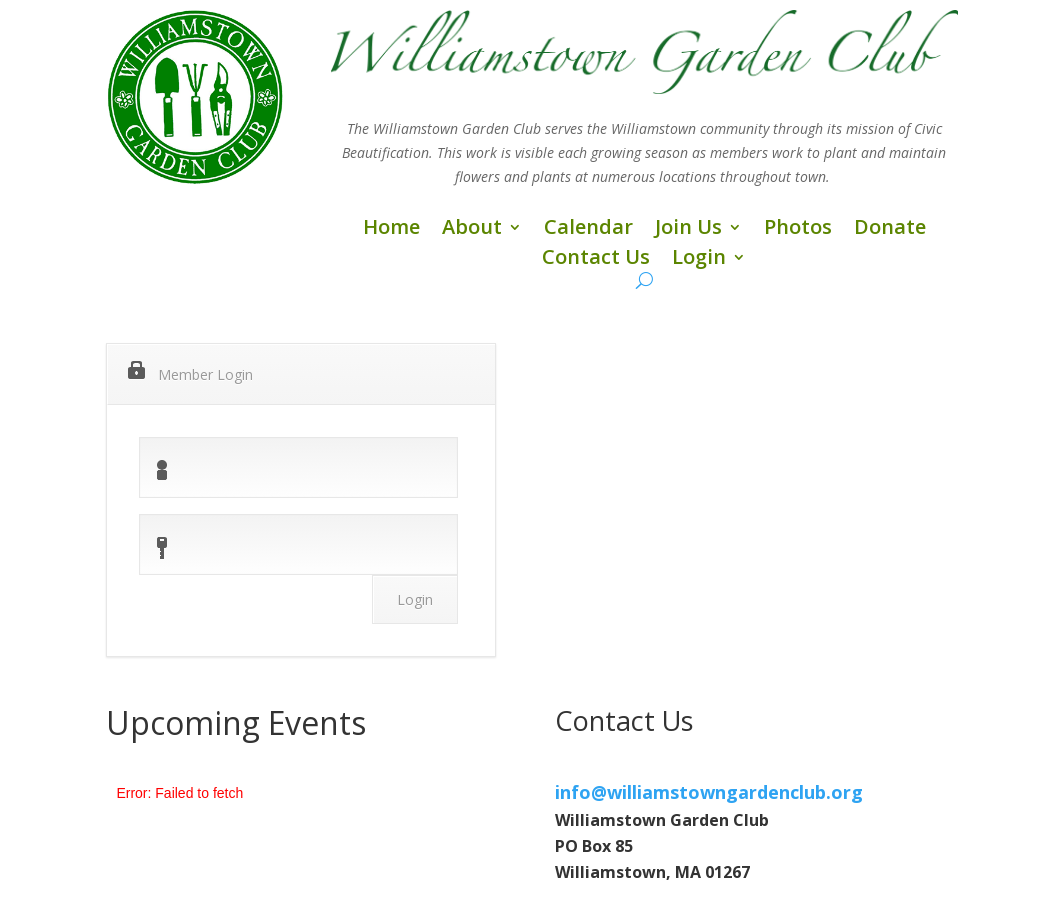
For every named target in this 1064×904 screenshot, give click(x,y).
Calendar (588, 230)
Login (699, 260)
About (472, 230)
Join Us (688, 230)
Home (391, 230)
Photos (798, 230)
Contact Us (596, 260)
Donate (890, 230)
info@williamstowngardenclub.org (709, 792)
